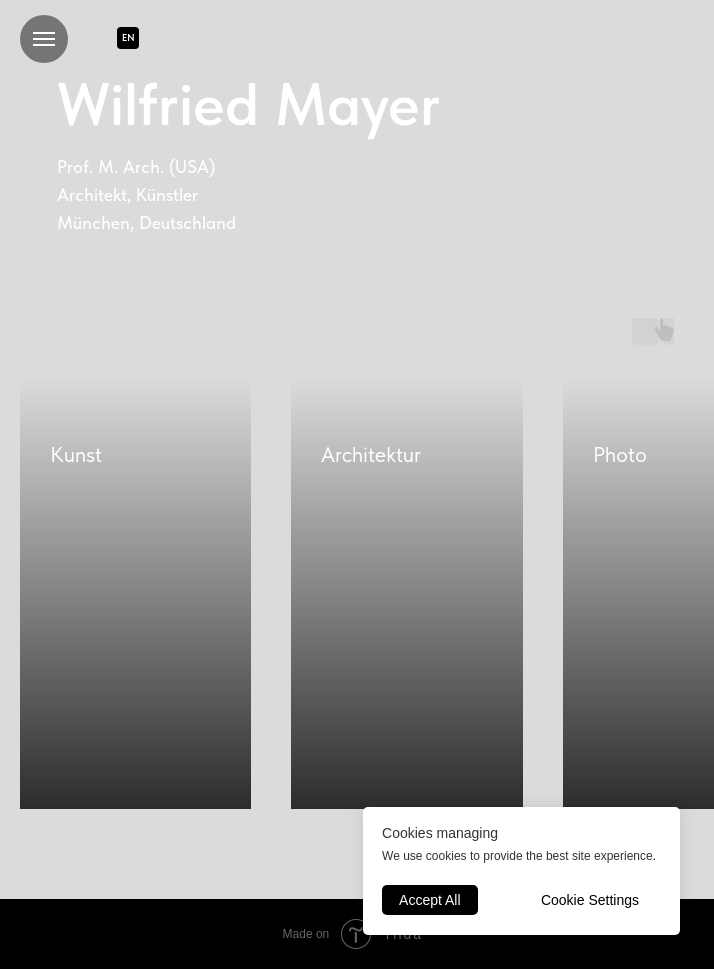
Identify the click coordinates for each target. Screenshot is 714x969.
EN (128, 37)
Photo (620, 454)
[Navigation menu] (44, 39)
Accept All (429, 900)
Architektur (371, 454)
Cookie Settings (590, 900)
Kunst (76, 454)
